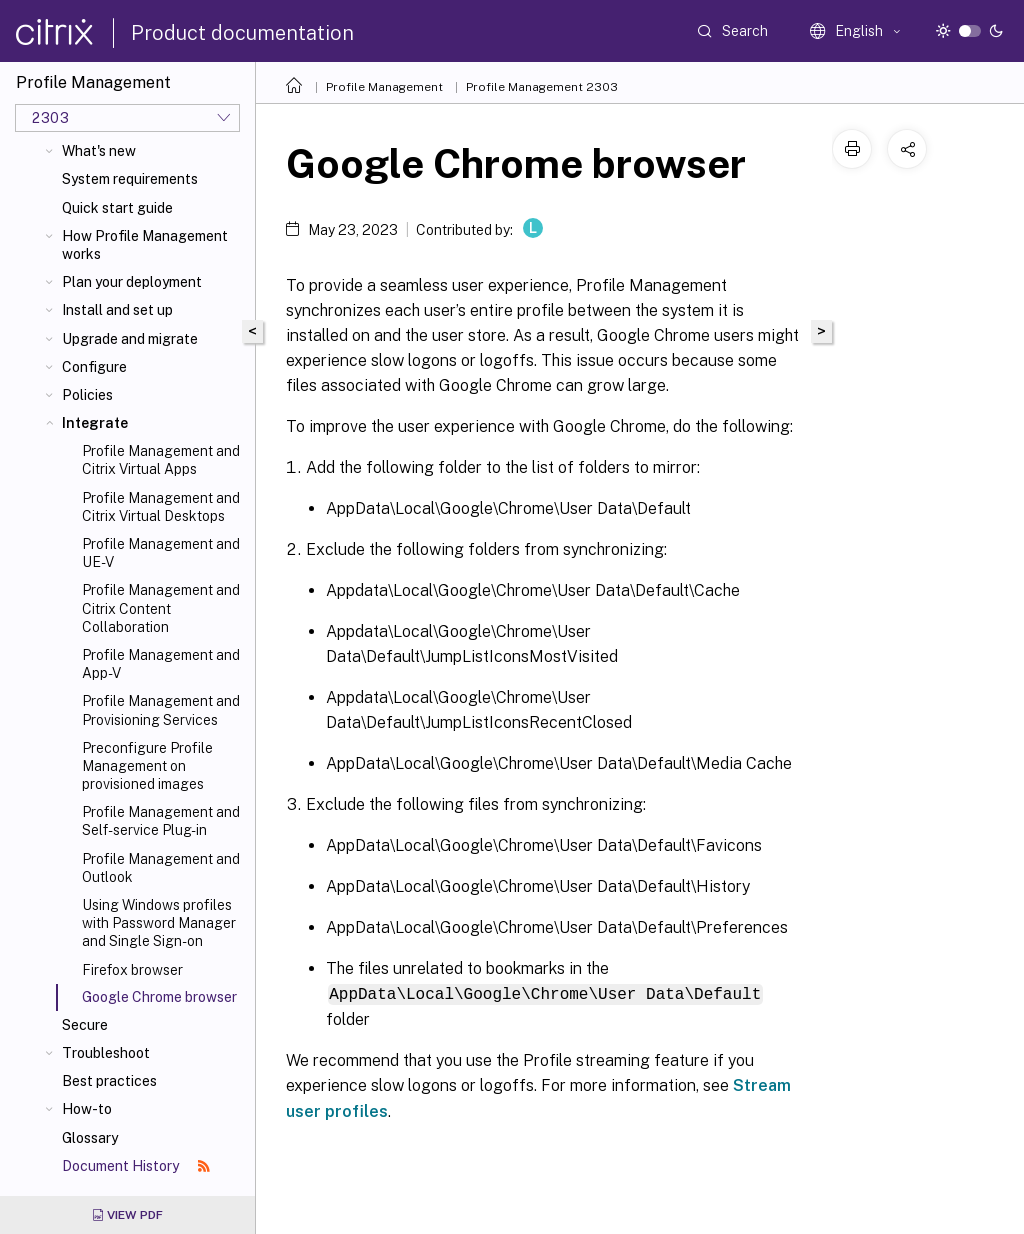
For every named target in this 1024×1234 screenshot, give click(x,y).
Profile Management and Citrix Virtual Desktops (161, 507)
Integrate (95, 423)
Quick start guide (117, 208)
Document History (136, 1166)
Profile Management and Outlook (161, 868)
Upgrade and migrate (130, 339)
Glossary (90, 1138)
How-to (87, 1109)
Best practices (109, 1081)
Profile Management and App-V (161, 664)
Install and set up (117, 310)
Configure (94, 367)
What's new (99, 151)
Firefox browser (132, 970)
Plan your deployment (132, 282)
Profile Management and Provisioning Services (161, 710)
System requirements (130, 179)
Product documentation (242, 33)
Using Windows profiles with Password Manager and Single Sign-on (159, 923)
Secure (85, 1025)
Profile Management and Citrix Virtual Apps (161, 460)
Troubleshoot (106, 1053)
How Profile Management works (145, 245)
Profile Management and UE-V (161, 553)
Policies (87, 395)
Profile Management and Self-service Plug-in (161, 821)
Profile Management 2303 (542, 87)
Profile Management (384, 87)
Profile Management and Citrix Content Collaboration (161, 608)
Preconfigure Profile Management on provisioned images (147, 766)
